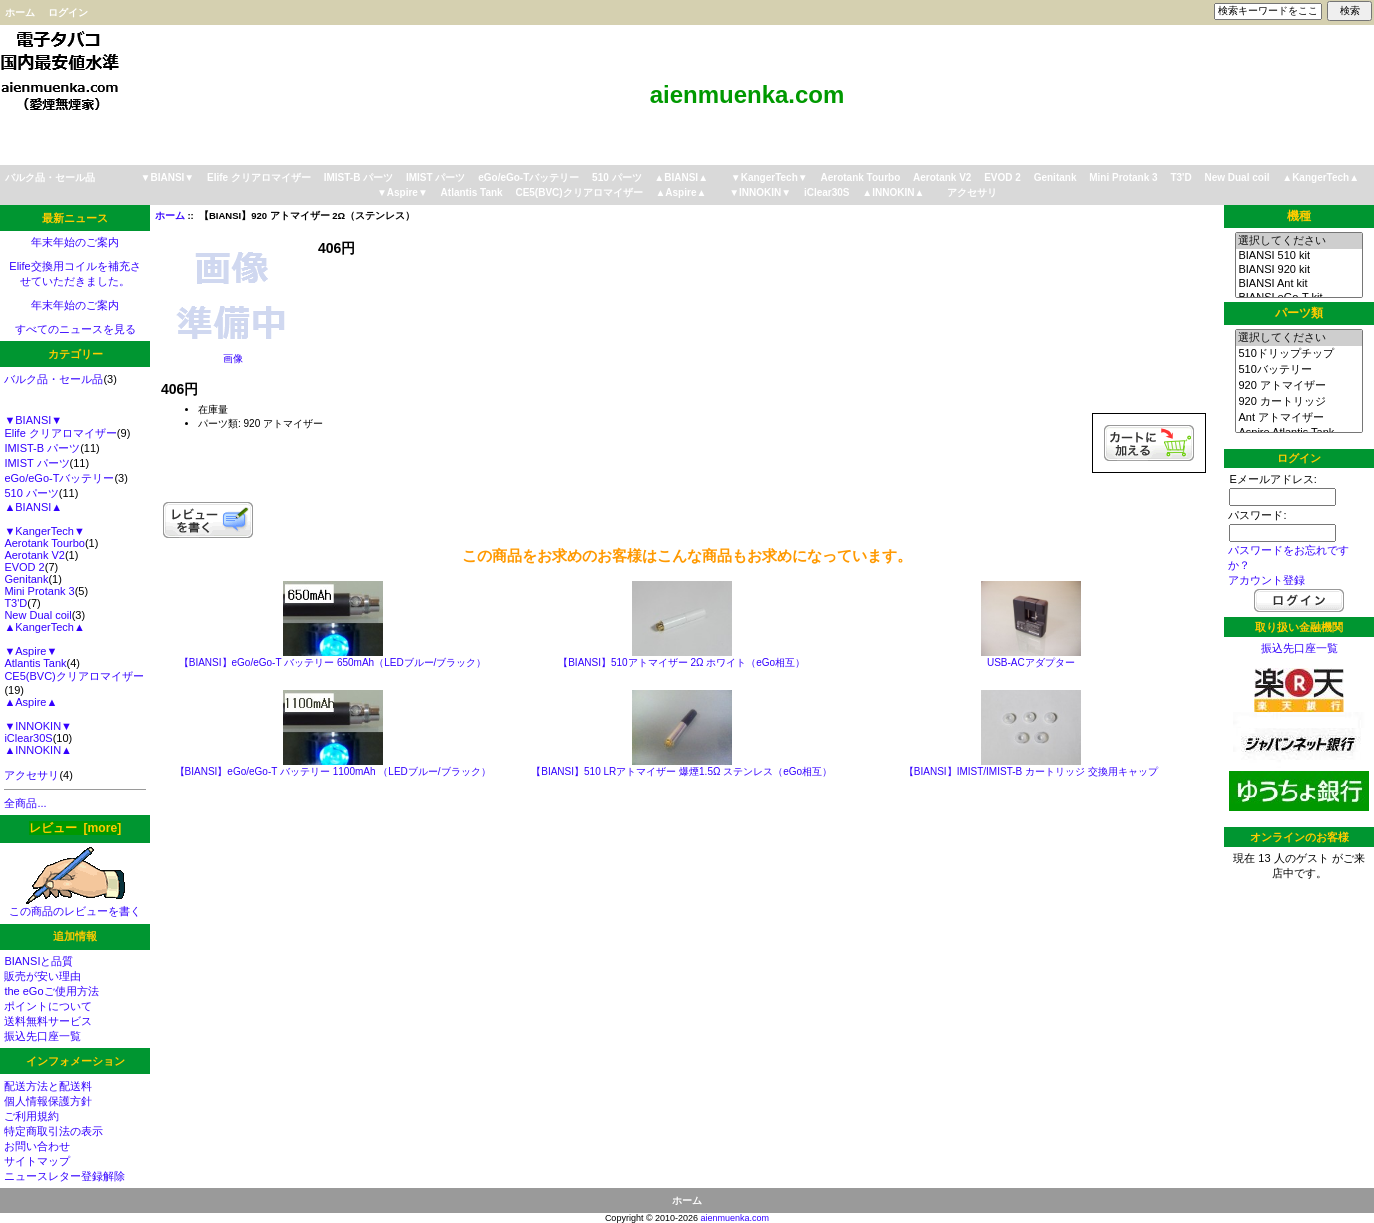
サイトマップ (37, 1161)
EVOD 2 (1002, 177)
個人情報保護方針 (48, 1101)
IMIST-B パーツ (358, 177)
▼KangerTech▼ (769, 177)
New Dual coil (1236, 177)
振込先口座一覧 (42, 1036)
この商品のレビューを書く (75, 905)
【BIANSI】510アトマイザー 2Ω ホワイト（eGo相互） (681, 662)
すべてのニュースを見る (75, 329)
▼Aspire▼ (402, 192)
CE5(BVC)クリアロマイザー (578, 192)
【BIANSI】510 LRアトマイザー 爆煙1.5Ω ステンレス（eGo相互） (681, 771)
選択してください (1298, 241)
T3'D (1180, 177)
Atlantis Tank (472, 192)
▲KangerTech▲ (1320, 177)
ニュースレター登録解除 (64, 1176)
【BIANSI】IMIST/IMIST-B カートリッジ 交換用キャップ (1031, 771)
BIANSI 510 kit (1298, 256)
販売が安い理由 (42, 976)
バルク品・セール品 (50, 177)
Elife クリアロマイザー (259, 177)
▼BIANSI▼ (168, 177)
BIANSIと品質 (38, 961)
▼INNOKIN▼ (760, 192)
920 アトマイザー (1298, 386)
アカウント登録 (1266, 580)
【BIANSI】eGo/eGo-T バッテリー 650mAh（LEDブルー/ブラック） (333, 662)
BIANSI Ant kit (1298, 284)
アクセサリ (972, 192)
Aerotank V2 (942, 177)
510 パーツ (616, 177)
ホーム (20, 12)
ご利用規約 (31, 1116)
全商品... (25, 803)
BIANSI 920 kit (1298, 270)
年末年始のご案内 (75, 242)
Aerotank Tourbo (860, 177)
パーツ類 (1299, 313)
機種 (1299, 216)
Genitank (1055, 177)
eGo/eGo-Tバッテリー (528, 177)
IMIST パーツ (435, 177)
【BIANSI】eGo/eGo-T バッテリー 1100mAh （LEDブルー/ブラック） (333, 771)
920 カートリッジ (1298, 402)
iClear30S (827, 192)
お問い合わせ (37, 1146)
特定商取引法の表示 (53, 1131)
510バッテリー (1298, 370)
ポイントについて (48, 1006)
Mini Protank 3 (1123, 177)
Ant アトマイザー (1298, 418)
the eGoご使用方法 (51, 991)
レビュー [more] (75, 828)
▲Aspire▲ (680, 192)
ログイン (68, 12)
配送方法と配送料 (48, 1086)
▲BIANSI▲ (681, 177)
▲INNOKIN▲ (893, 192)
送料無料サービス (48, 1021)
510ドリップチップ (1298, 354)
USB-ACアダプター (1031, 662)
